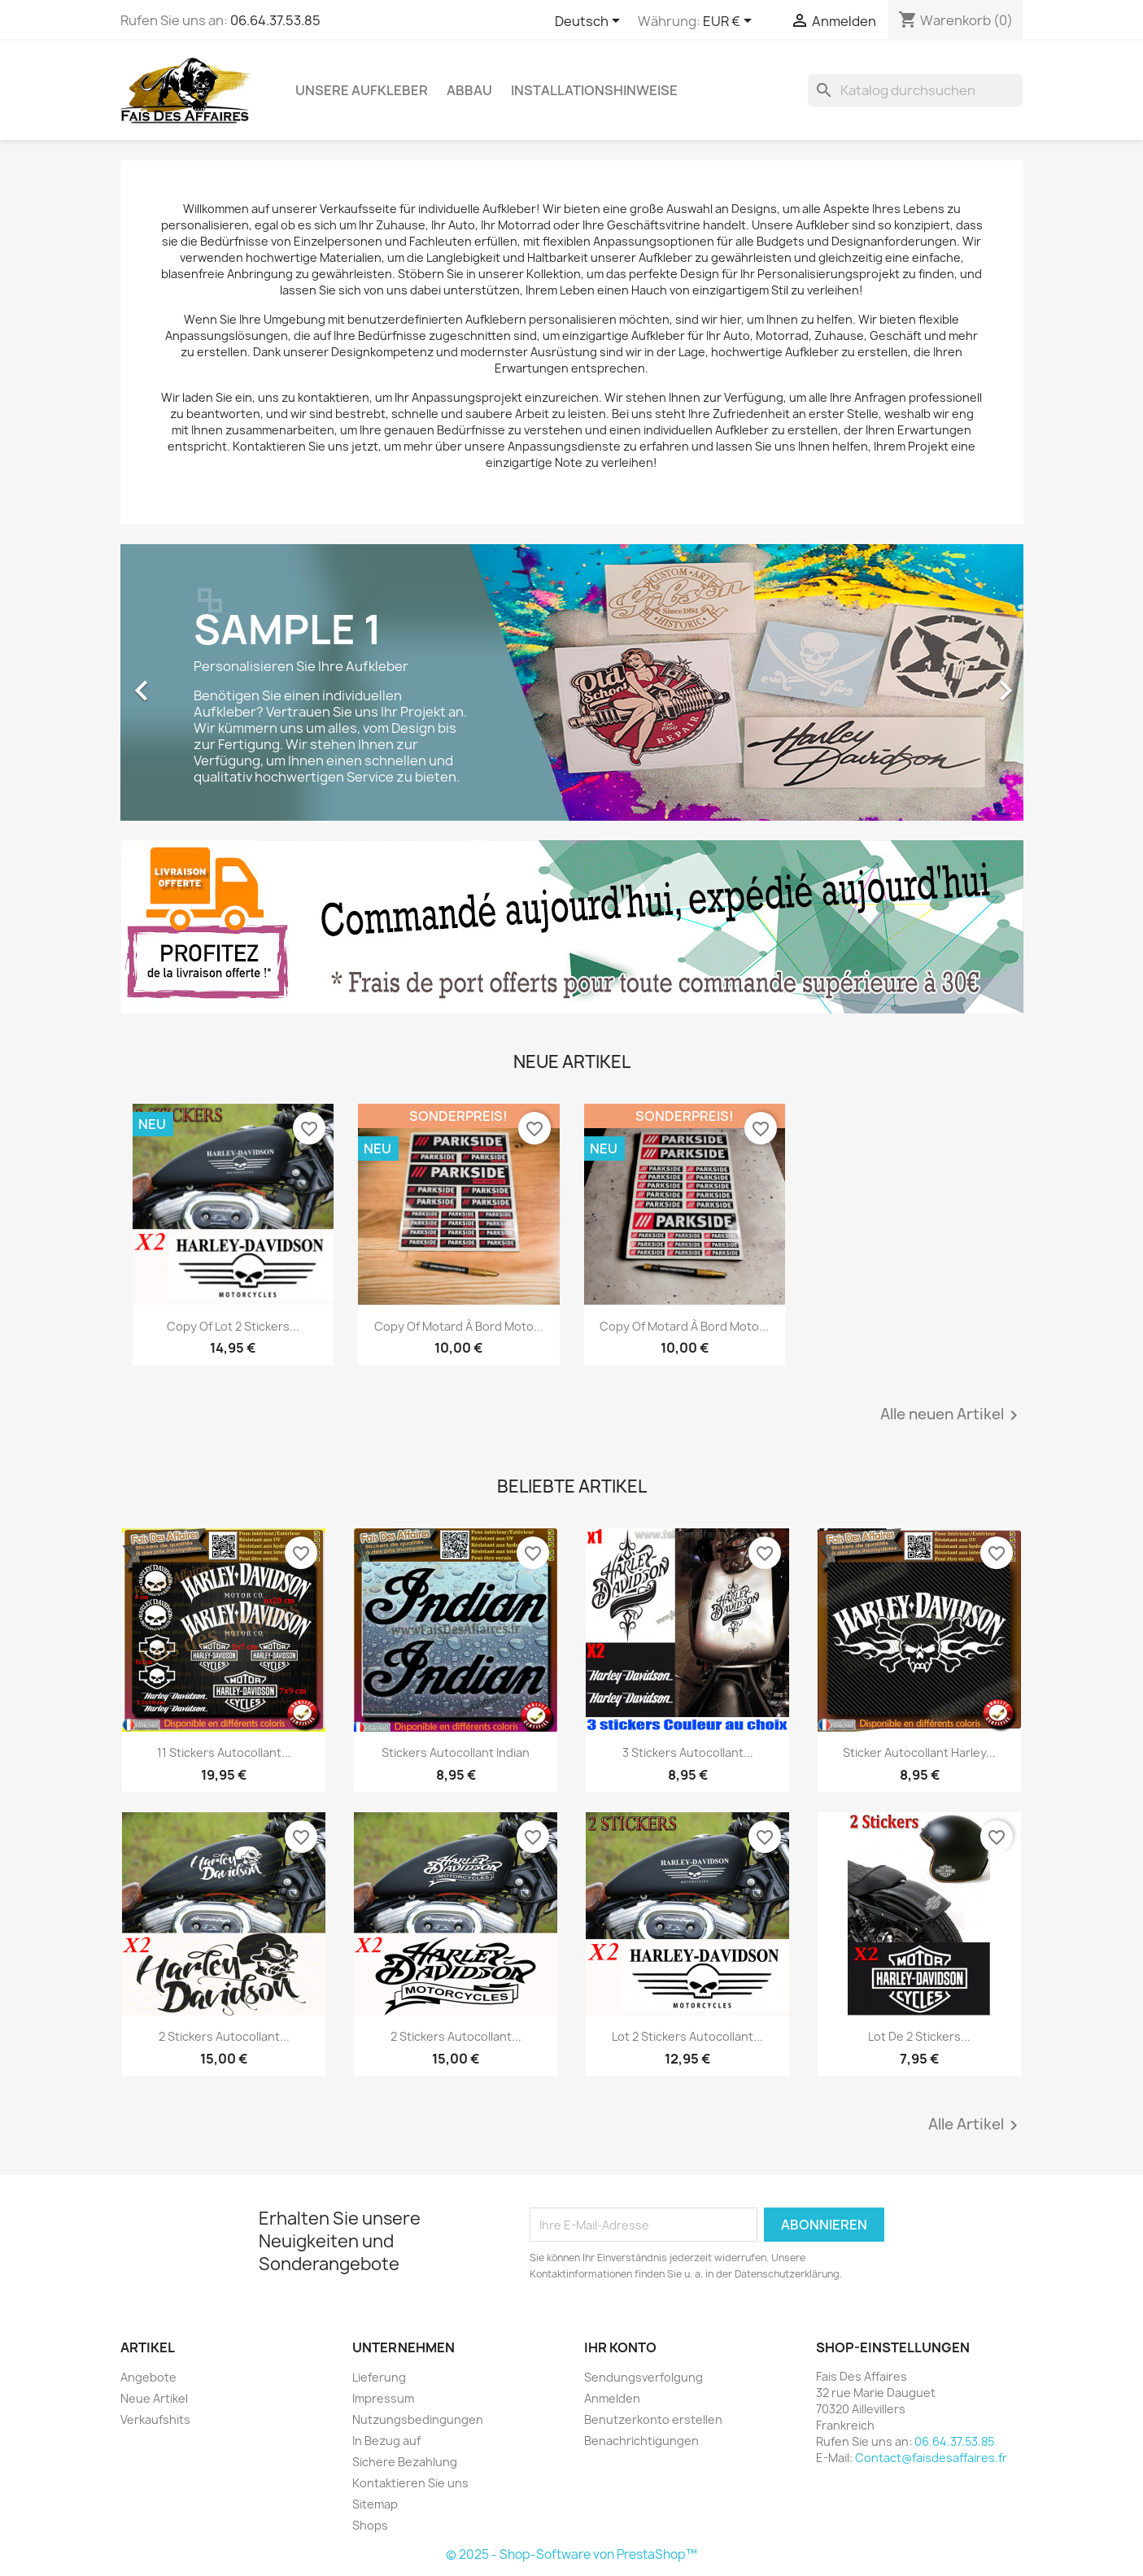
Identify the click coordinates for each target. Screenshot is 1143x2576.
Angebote (148, 2377)
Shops (370, 2525)
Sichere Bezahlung (404, 2461)
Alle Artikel (975, 2125)
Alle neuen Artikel (951, 1415)
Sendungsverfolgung (643, 2377)
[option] (571, 682)
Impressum (383, 2398)
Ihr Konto (620, 2347)
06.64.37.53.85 (275, 20)
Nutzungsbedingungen (417, 2419)
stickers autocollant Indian (456, 1752)
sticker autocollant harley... (919, 1752)
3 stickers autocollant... (687, 1752)
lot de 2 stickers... (919, 2036)
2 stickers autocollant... (224, 2036)
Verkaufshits (155, 2419)
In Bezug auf (386, 2440)
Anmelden (612, 2398)
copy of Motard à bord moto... (458, 1326)
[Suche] (915, 90)
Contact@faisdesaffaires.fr (931, 2457)
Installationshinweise (594, 90)
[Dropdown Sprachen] (590, 22)
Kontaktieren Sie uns (410, 2483)
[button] (188, 682)
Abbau (469, 90)
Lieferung (379, 2377)
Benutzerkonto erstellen (653, 2419)
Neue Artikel (154, 2398)
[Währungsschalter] (730, 22)
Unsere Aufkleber (361, 90)
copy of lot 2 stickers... (233, 1326)
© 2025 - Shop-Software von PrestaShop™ (571, 2554)
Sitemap (375, 2504)
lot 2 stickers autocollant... (687, 2036)
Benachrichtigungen (641, 2440)
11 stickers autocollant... (224, 1752)
